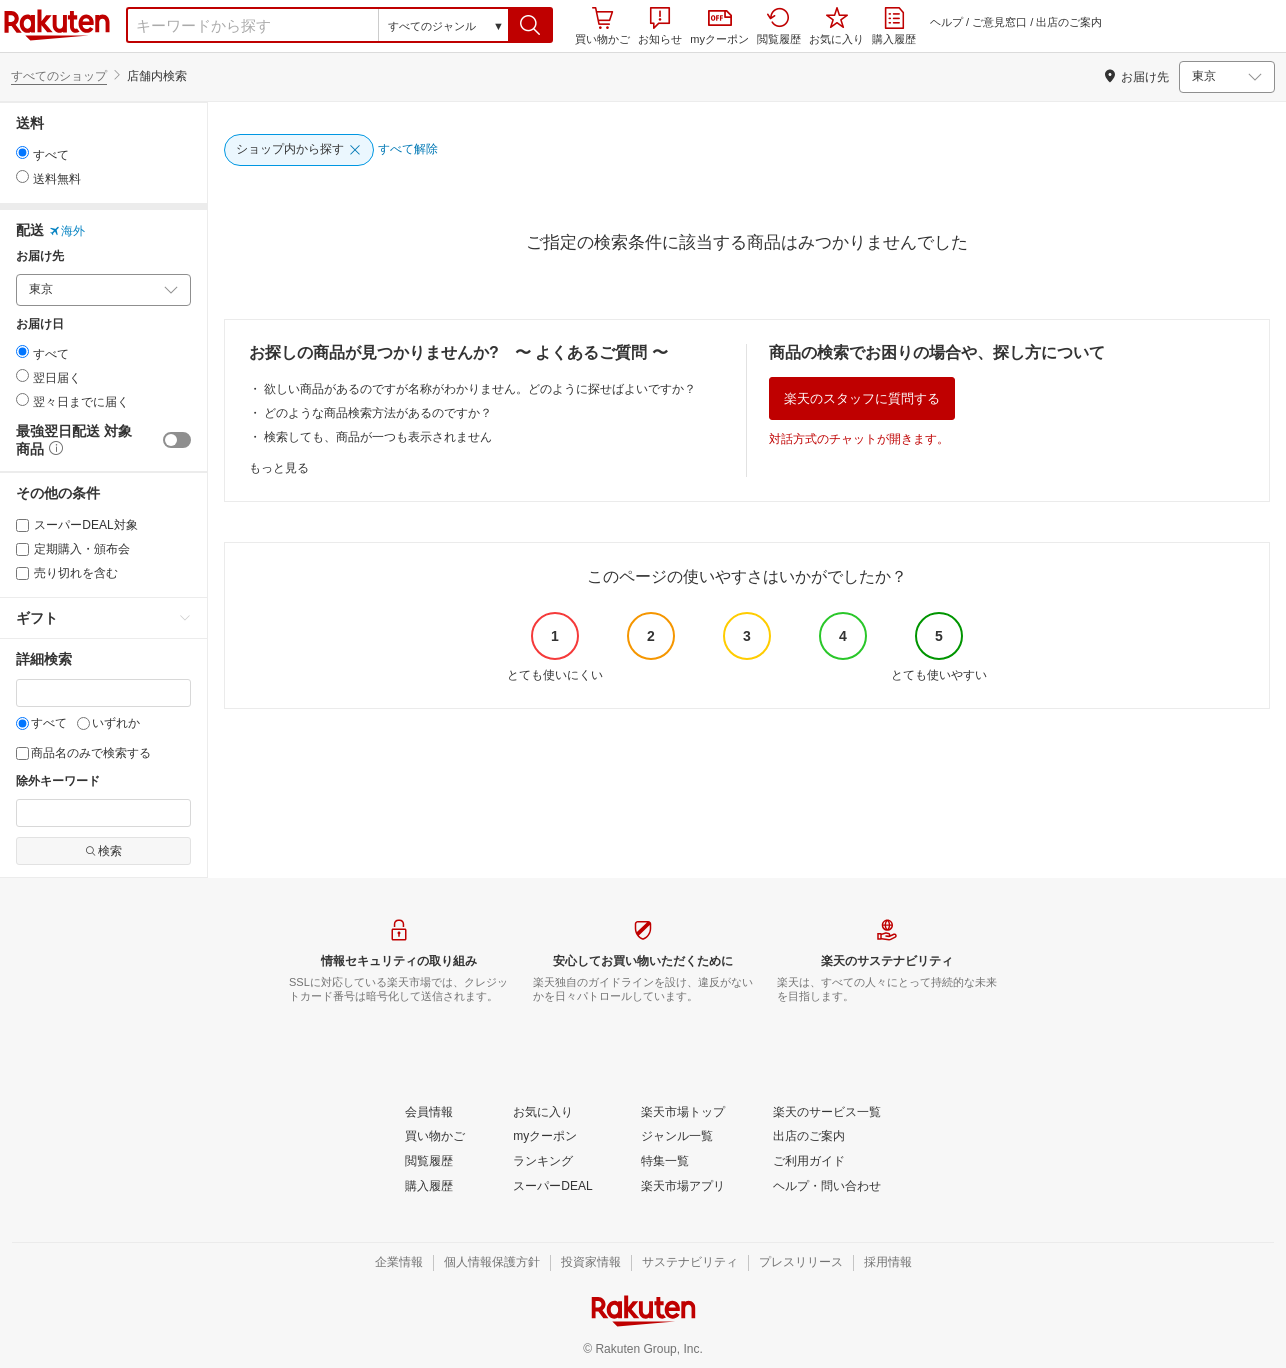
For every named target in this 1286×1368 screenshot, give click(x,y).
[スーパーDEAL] (552, 1187)
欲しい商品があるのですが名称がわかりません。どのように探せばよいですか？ (480, 389)
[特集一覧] (665, 1162)
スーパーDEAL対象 (77, 525)
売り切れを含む (67, 573)
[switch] (177, 440)
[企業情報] (399, 1263)
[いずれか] (83, 723)
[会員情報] (429, 1113)
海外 (67, 231)
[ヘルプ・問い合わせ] (827, 1187)
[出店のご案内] (809, 1137)
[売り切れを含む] (22, 573)
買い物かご (602, 26)
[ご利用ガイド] (809, 1162)
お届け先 (40, 256)
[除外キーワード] (103, 813)
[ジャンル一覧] (677, 1137)
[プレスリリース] (801, 1263)
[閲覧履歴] (429, 1162)
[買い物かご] (435, 1137)
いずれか (108, 723)
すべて (41, 723)
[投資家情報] (591, 1263)
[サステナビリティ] (690, 1263)
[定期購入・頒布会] (22, 549)
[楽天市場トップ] (683, 1113)
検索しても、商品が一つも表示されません (378, 437)
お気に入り (836, 26)
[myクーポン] (545, 1137)
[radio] (22, 152)
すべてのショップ (59, 76)
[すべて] (22, 723)
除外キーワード (58, 781)
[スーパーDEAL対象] (22, 525)
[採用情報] (888, 1263)
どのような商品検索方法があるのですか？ (378, 413)
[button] (530, 25)
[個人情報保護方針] (492, 1263)
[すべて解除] (408, 150)
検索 (103, 851)
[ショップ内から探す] (299, 150)
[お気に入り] (543, 1113)
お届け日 (40, 324)
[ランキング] (543, 1162)
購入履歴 (894, 26)
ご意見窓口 (999, 22)
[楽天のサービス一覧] (827, 1113)
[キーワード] (103, 693)
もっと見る (279, 468)
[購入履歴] (429, 1187)
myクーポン (719, 27)
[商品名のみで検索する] (22, 753)
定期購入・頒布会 (73, 549)
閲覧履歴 (779, 26)
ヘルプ (946, 22)
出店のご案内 (1069, 22)
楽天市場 (57, 25)
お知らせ (660, 26)
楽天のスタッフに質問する (862, 398)
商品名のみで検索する (83, 753)
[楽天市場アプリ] (683, 1187)
